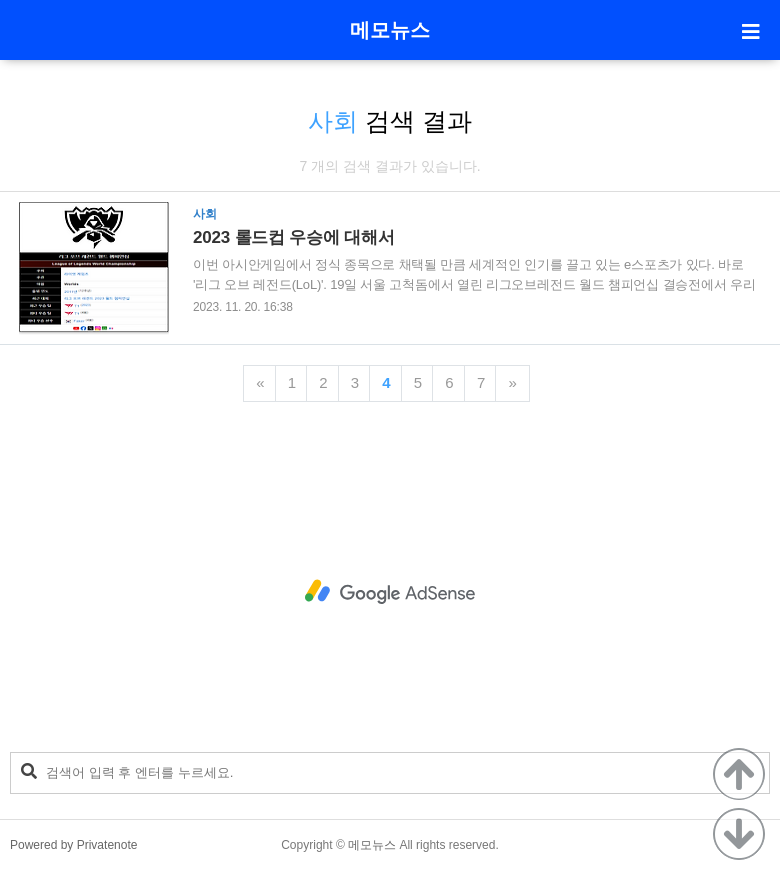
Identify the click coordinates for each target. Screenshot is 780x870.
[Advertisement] (390, 592)
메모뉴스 (390, 30)
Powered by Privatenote (73, 845)
